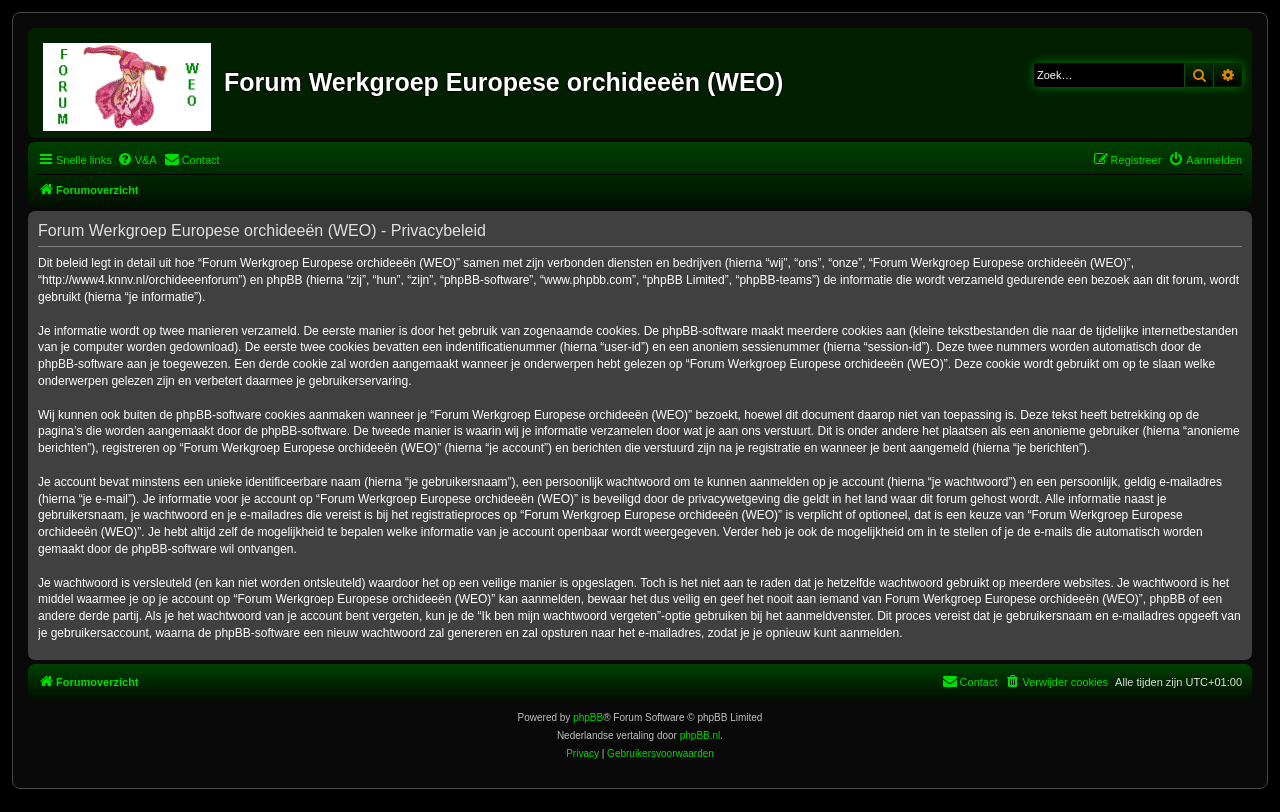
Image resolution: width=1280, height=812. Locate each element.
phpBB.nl (700, 735)
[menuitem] (137, 160)
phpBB (588, 717)
